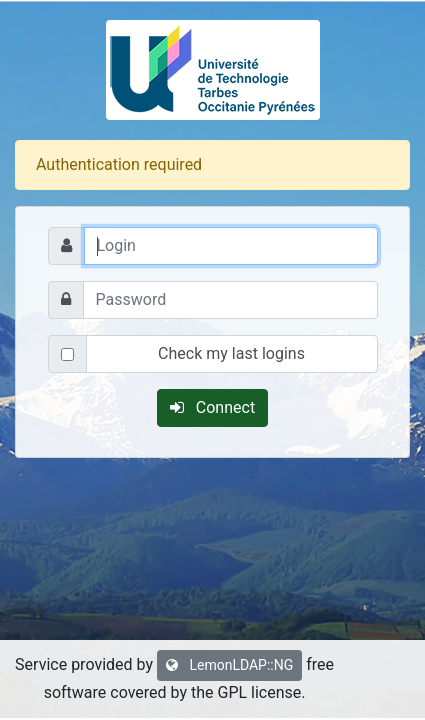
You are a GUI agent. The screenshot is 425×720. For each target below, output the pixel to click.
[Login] (231, 246)
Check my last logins (231, 353)
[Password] (230, 300)
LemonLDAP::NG (229, 665)
